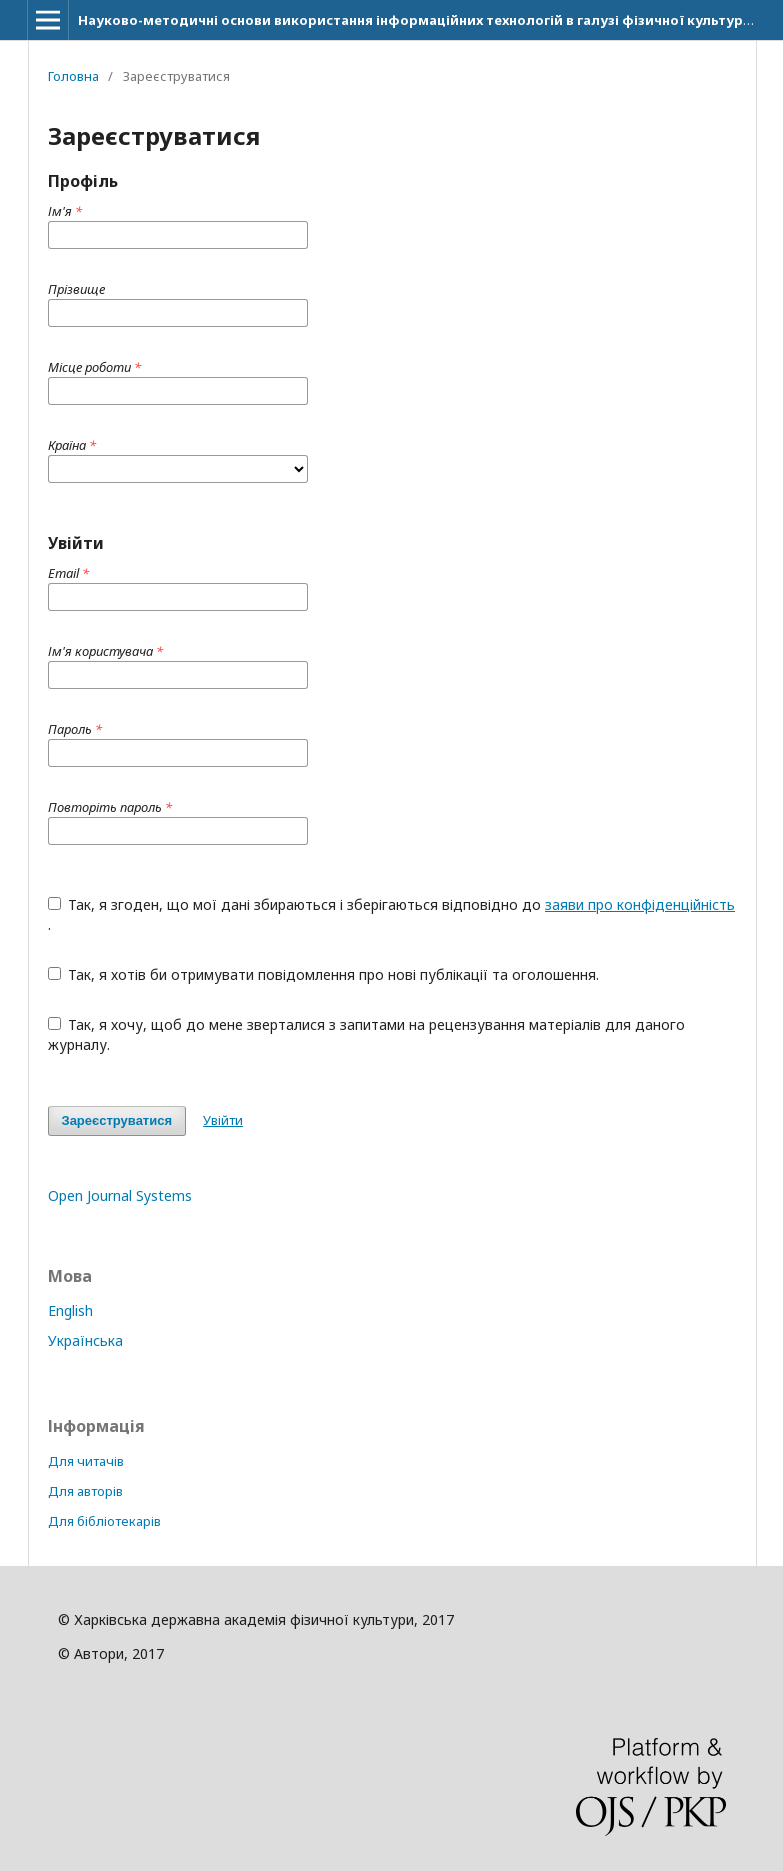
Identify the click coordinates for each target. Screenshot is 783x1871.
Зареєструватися (117, 1120)
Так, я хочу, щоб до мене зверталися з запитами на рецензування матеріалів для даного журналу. (367, 1034)
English (70, 1310)
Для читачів (86, 1461)
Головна (73, 76)
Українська (85, 1340)
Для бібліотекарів (104, 1521)
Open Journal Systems (120, 1195)
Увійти (223, 1120)
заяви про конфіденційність (640, 904)
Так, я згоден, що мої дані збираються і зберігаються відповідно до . (392, 914)
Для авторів (85, 1491)
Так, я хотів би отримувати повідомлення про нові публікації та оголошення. (324, 974)
